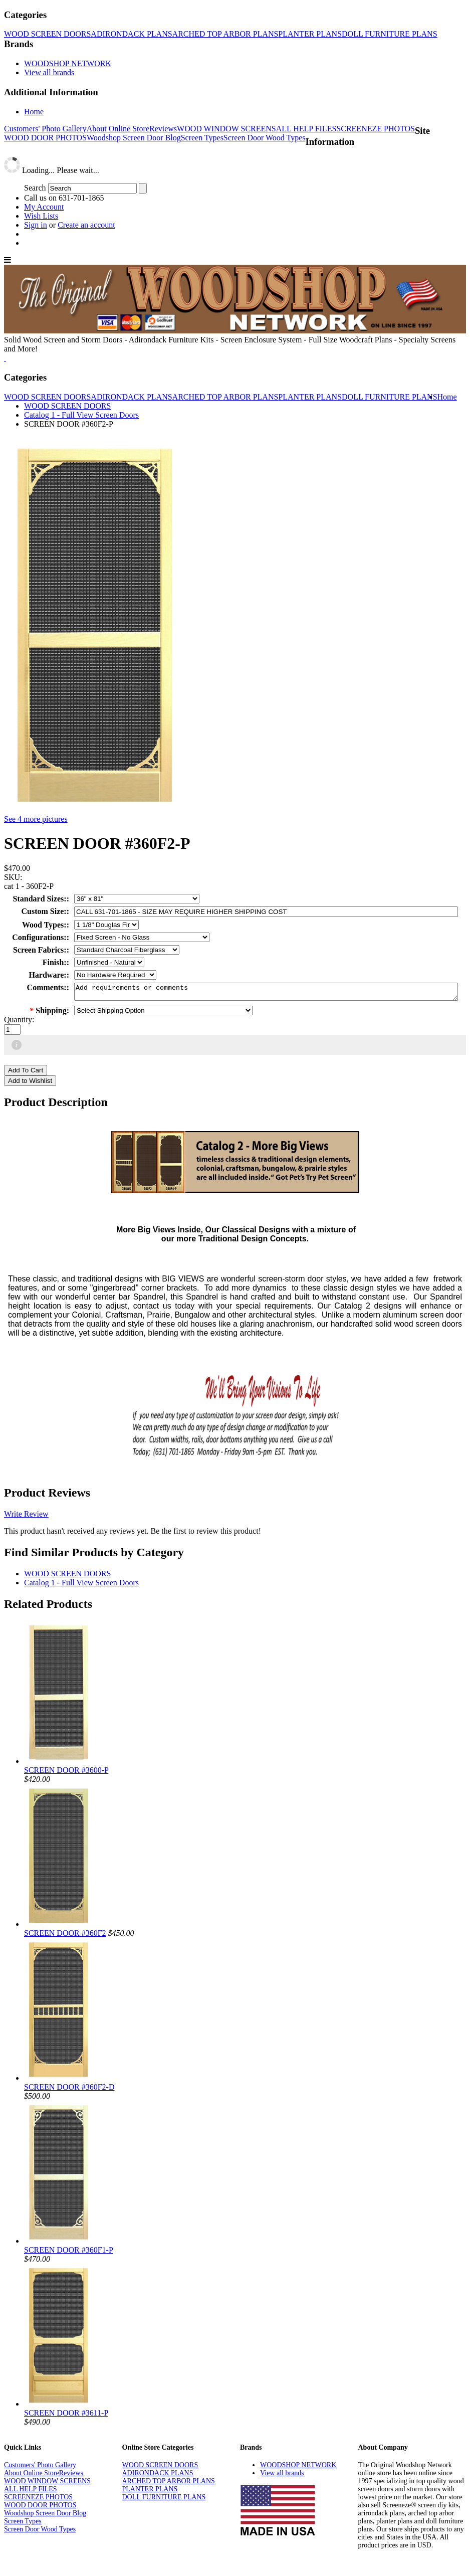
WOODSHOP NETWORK (67, 63)
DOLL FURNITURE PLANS (389, 34)
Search (35, 187)
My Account (44, 207)
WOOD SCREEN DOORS (47, 34)
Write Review (26, 1517)
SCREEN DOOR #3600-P (66, 1773)
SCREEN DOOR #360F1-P (68, 2253)
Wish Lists (41, 216)
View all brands (49, 72)
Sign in (35, 225)
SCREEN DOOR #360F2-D (69, 2090)
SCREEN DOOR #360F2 (65, 1936)
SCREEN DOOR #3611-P (66, 2416)
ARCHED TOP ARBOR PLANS (225, 34)
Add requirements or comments (266, 993)
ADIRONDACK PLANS (131, 34)
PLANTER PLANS (310, 34)
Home (34, 111)
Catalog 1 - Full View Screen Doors (81, 415)
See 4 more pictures (36, 819)
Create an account (86, 225)
